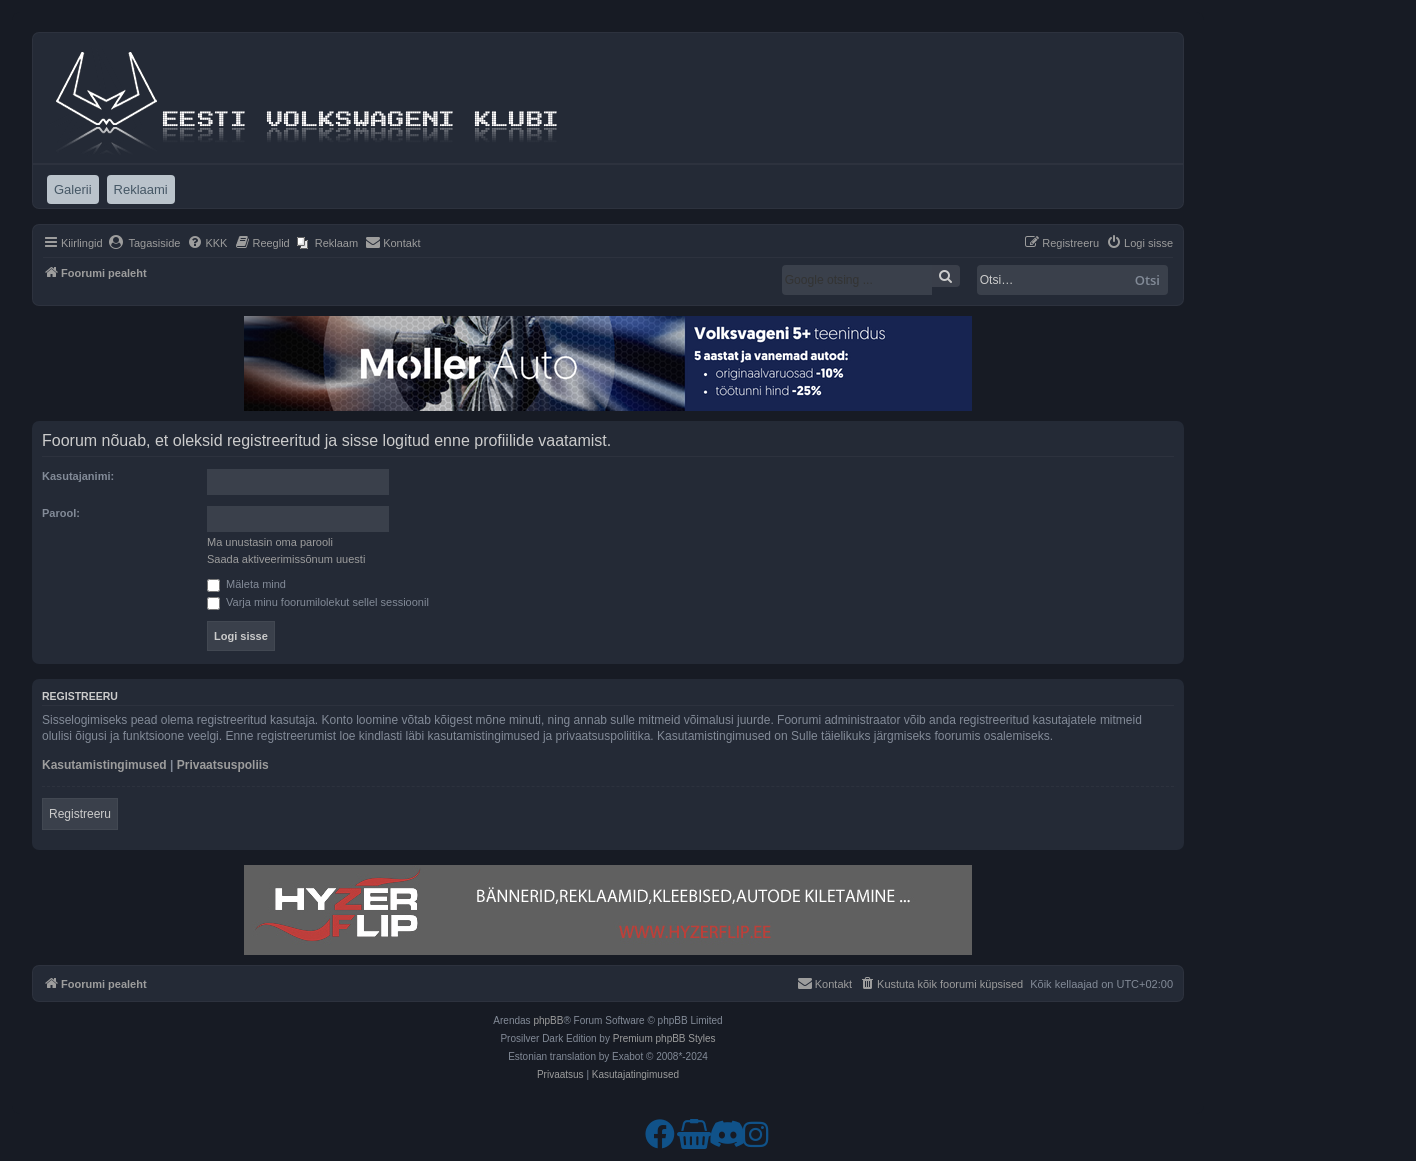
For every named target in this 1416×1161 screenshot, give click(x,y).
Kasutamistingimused (104, 765)
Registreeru (80, 814)
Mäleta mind (246, 584)
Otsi (1147, 280)
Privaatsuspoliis (223, 765)
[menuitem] (144, 243)
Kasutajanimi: (78, 476)
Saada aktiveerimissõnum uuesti (286, 559)
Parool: (61, 513)
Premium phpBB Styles (664, 1038)
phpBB (548, 1020)
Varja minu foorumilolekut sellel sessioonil (318, 602)
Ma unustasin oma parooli (270, 542)
